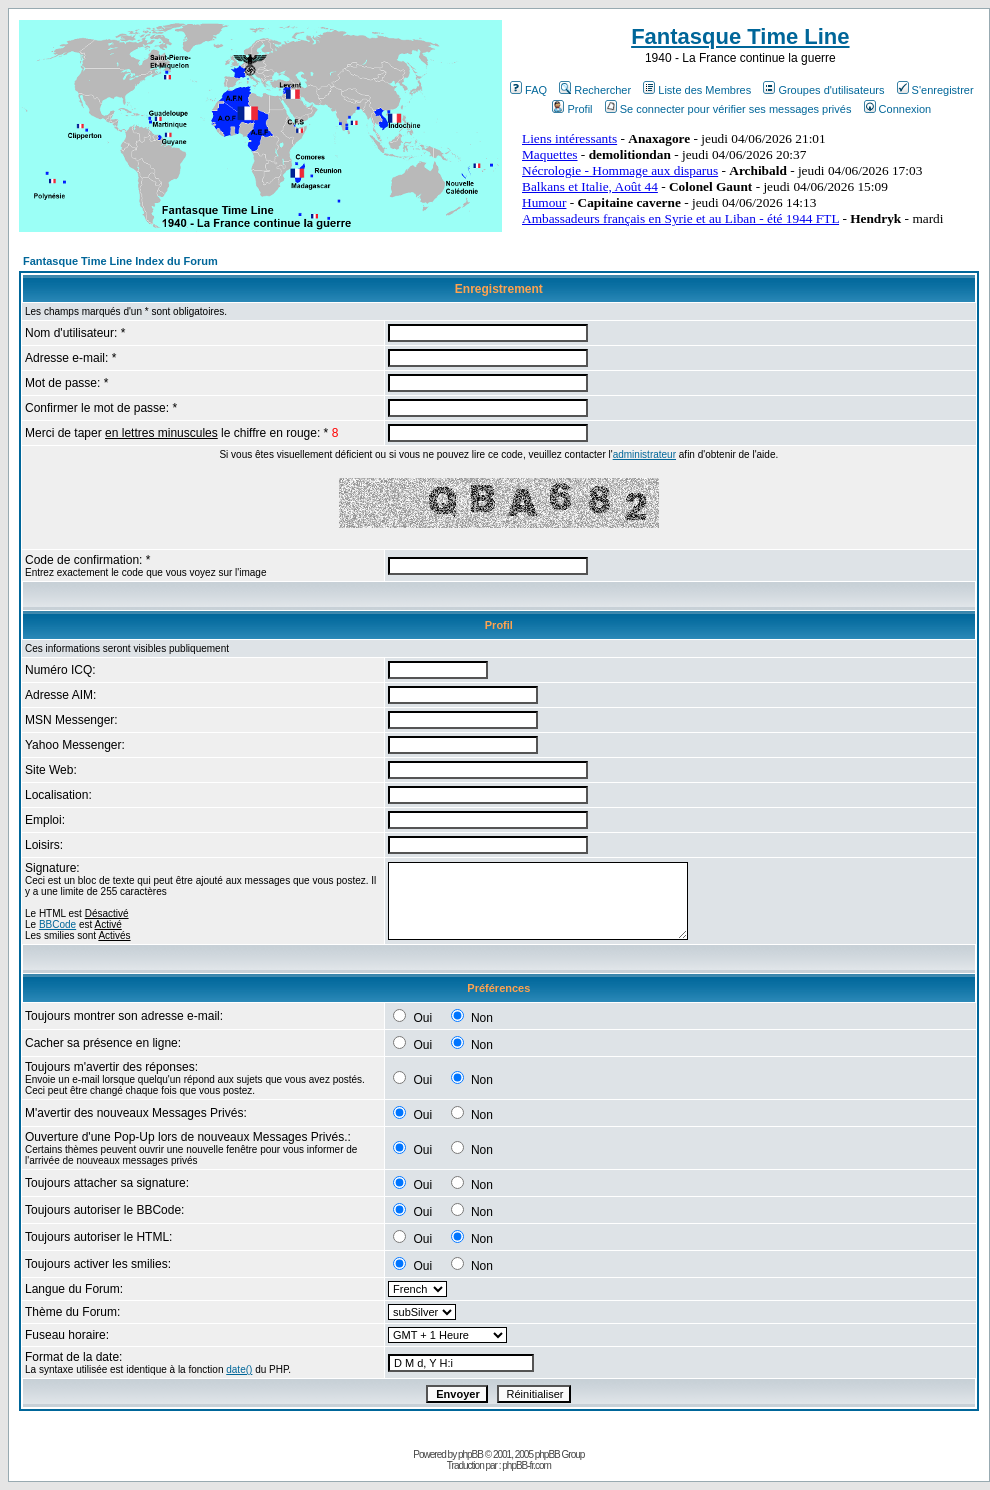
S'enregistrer (935, 90)
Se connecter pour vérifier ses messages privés (728, 109)
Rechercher (595, 90)
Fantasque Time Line (740, 36)
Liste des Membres (697, 90)
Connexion (898, 109)
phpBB (470, 1454)
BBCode (57, 924)
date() (239, 1369)
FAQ (528, 90)
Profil (572, 109)
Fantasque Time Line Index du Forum (120, 261)
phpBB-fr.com (526, 1465)
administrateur (644, 454)
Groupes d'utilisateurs (823, 90)
